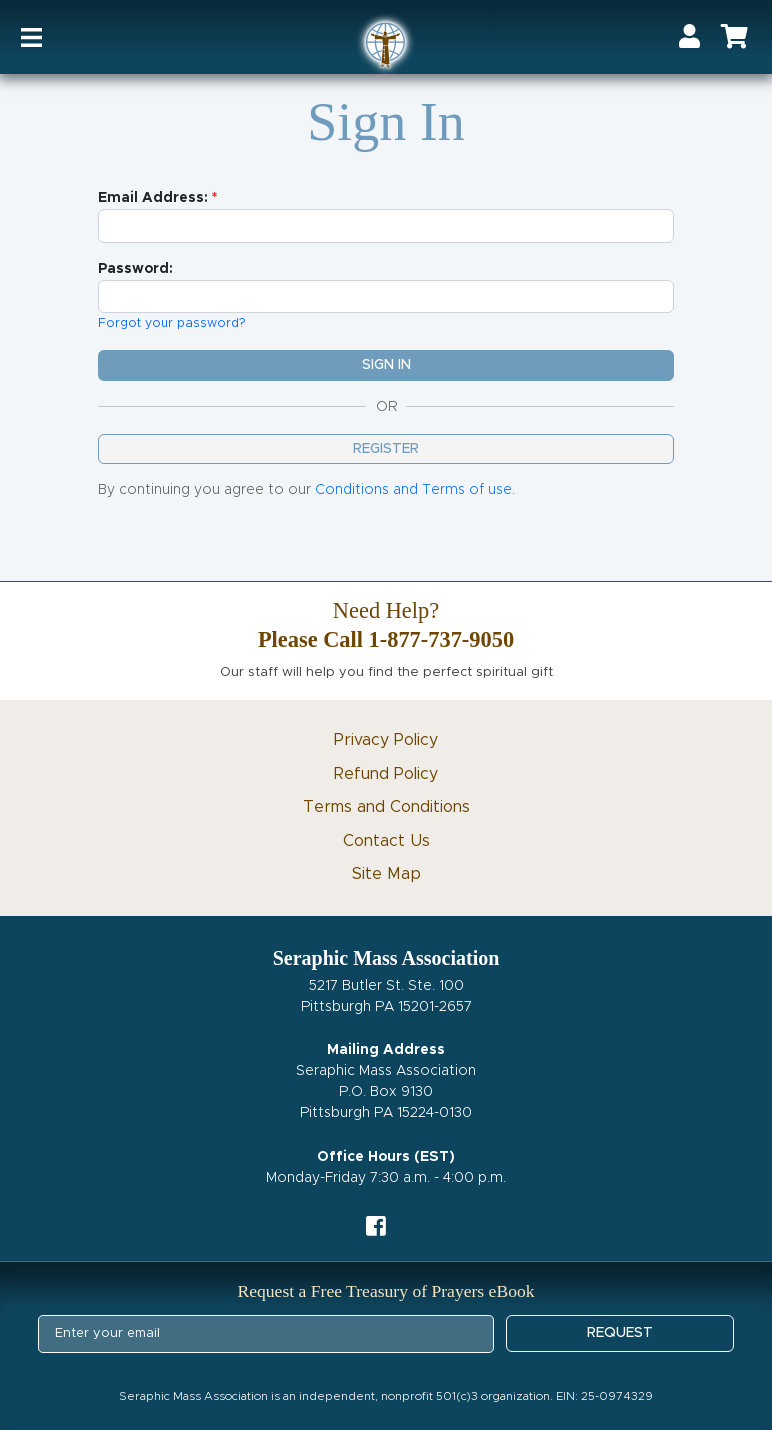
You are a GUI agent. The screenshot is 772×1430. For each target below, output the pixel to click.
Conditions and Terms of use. (415, 490)
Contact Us (386, 841)
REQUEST (620, 1333)
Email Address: (153, 198)
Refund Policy (386, 774)
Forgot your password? (172, 323)
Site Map (386, 874)
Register (386, 449)
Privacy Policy (386, 740)
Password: (135, 269)
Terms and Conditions (386, 807)
